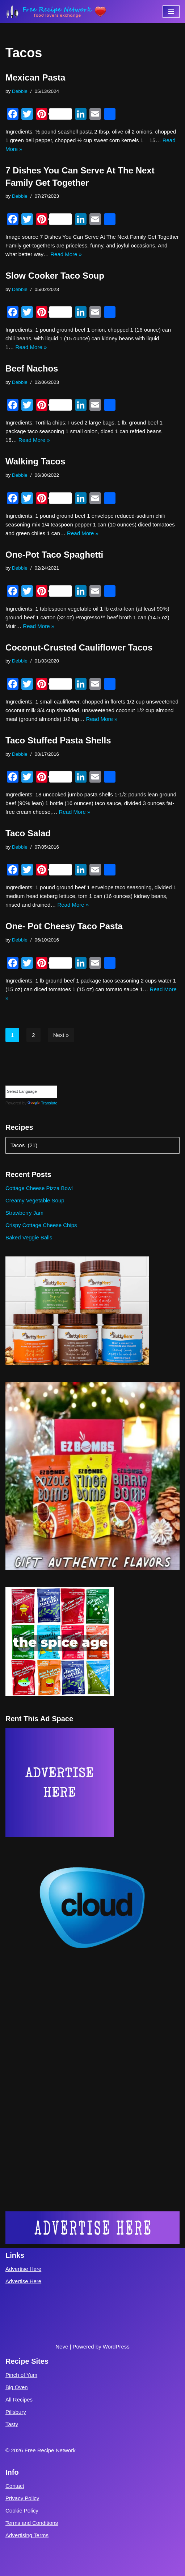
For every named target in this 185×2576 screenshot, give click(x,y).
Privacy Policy (22, 2498)
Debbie (20, 91)
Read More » (66, 254)
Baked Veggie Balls (28, 1237)
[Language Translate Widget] (31, 1092)
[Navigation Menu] (171, 11)
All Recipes (19, 2399)
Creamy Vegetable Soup (34, 1200)
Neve (61, 2346)
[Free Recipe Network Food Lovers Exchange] (56, 11)
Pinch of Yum (21, 2375)
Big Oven (16, 2387)
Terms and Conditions (31, 2523)
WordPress (116, 2346)
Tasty (11, 2424)
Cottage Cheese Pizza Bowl (39, 1188)
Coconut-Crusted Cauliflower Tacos (78, 647)
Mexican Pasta (35, 77)
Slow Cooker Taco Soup (54, 275)
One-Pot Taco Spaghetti (54, 554)
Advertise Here (23, 2269)
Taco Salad (28, 833)
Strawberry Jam (24, 1213)
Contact (14, 2486)
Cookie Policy (21, 2510)
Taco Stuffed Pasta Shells (58, 740)
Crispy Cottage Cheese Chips (41, 1225)
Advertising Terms (27, 2535)
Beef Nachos (31, 368)
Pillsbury (15, 2412)
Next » (61, 1035)
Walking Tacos (35, 461)
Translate (42, 1103)
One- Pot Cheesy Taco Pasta (64, 926)
